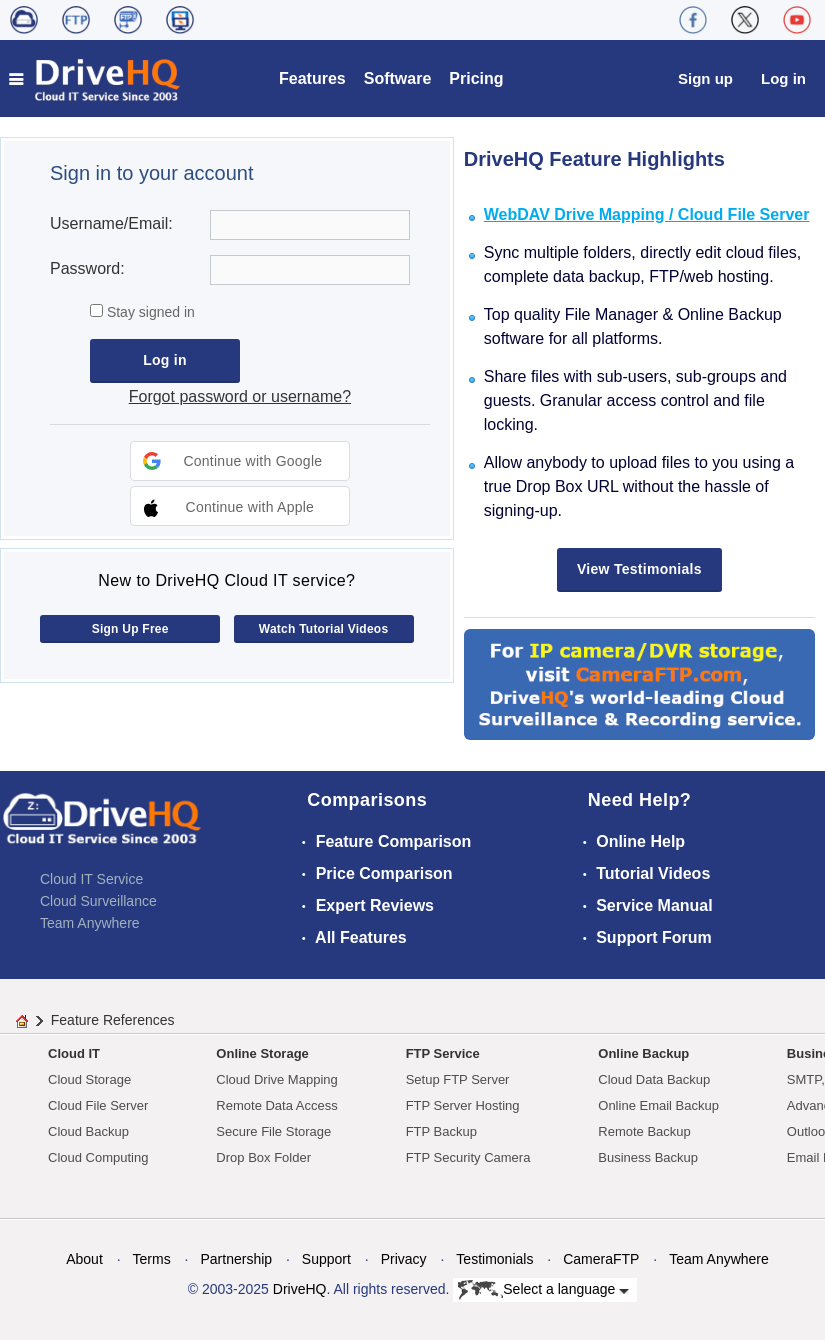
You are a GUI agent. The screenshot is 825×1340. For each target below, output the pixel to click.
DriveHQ (300, 1289)
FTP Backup (441, 1131)
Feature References (113, 1020)
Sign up (705, 78)
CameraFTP (601, 1259)
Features (312, 78)
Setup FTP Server (458, 1079)
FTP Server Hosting (463, 1105)
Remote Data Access (276, 1105)
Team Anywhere (90, 923)
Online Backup (643, 1053)
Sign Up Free (130, 629)
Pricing (476, 78)
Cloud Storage (89, 1079)
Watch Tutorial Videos (324, 629)
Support (326, 1259)
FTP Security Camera (468, 1157)
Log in (783, 78)
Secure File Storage (273, 1131)
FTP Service (443, 1053)
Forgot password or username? (240, 396)
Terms (152, 1259)
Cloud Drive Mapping (276, 1079)
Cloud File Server (98, 1105)
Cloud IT (74, 1053)
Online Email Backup (658, 1105)
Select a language (543, 1290)
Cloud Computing (98, 1157)
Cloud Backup (88, 1131)
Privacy (404, 1259)
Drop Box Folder (263, 1157)
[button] (240, 461)
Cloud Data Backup (654, 1079)
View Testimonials (639, 569)
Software (398, 78)
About (84, 1259)
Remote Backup (644, 1131)
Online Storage (262, 1053)
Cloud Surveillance (98, 901)
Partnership (236, 1259)
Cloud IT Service (91, 879)
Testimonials (494, 1259)
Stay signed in (149, 312)
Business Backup (648, 1157)
